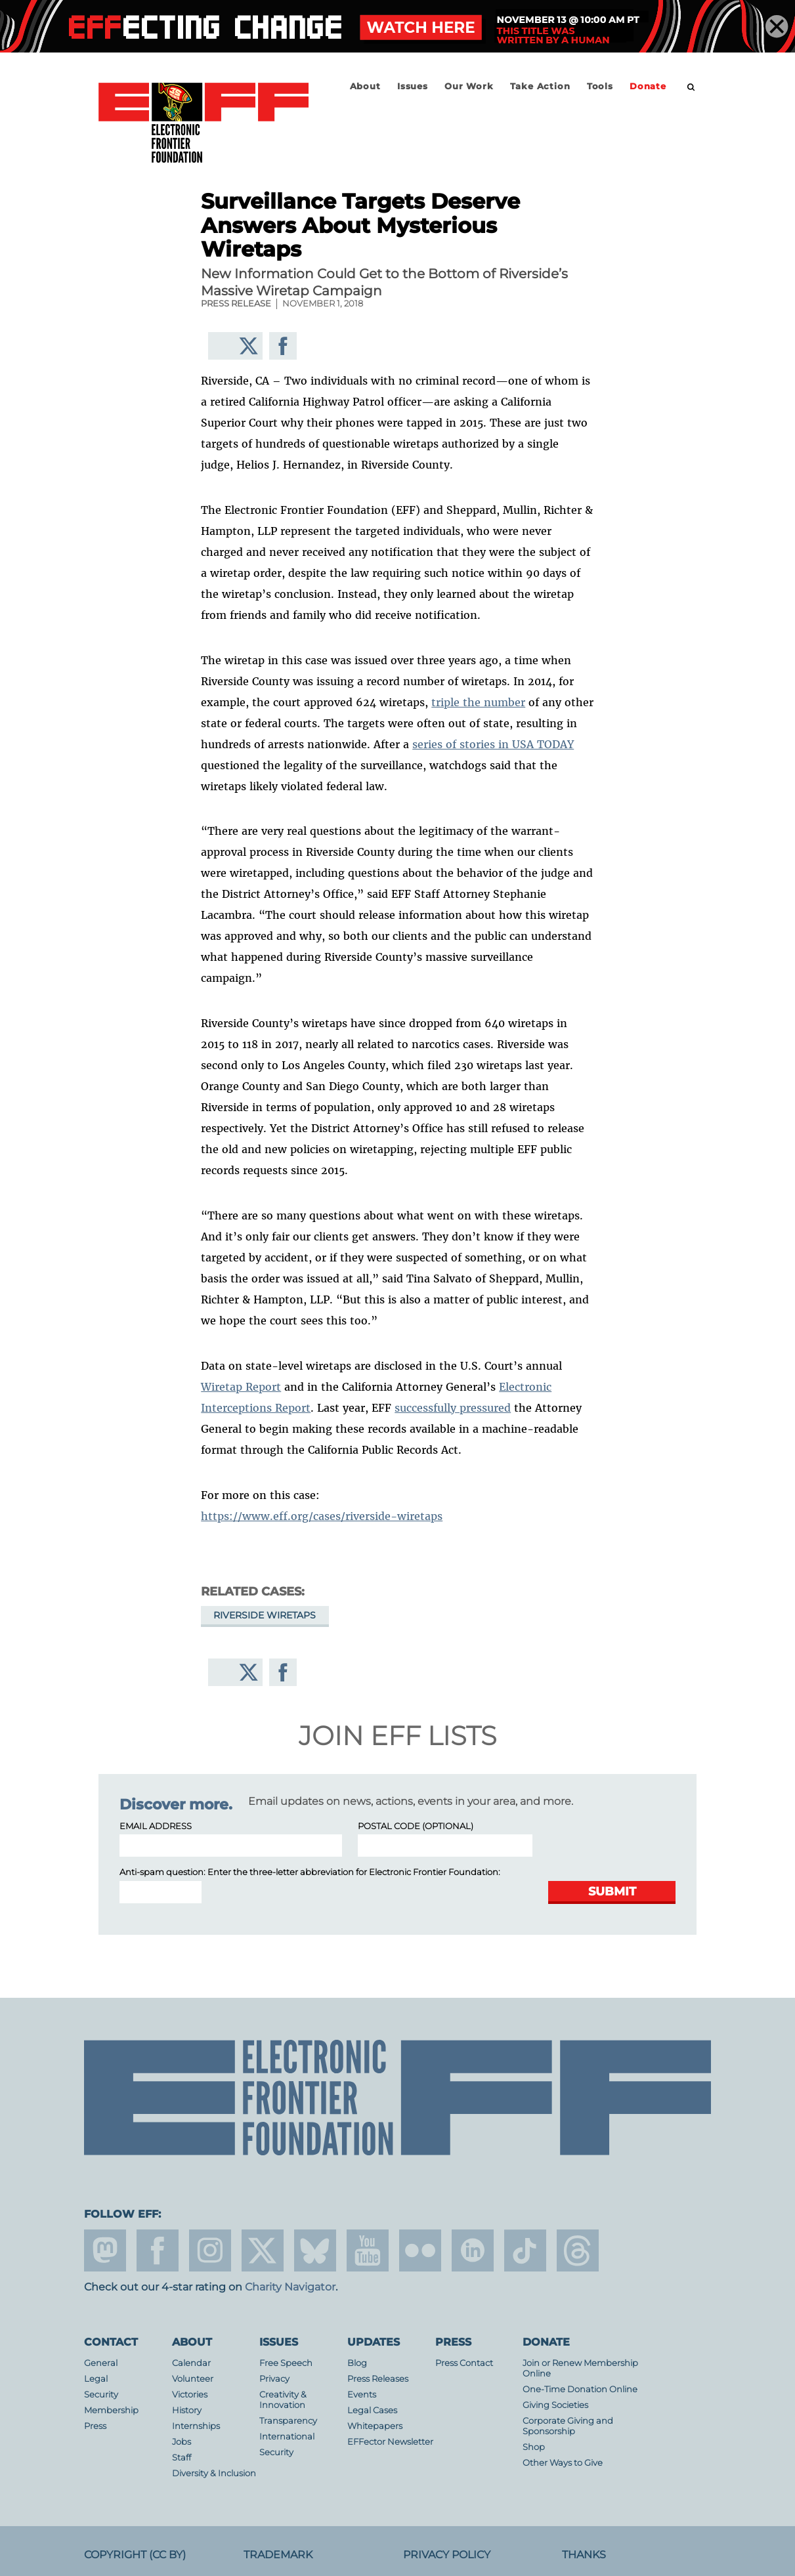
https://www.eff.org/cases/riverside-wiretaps (321, 1516)
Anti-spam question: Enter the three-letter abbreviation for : (309, 1872)
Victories (189, 2394)
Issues (412, 86)
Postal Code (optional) (415, 1826)
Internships (196, 2426)
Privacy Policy (446, 2554)
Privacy (274, 2379)
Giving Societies (555, 2405)
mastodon (105, 2250)
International (286, 2436)
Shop (534, 2447)
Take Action (540, 86)
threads (578, 2250)
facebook (158, 2250)
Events (361, 2394)
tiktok (525, 2250)
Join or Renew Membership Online (580, 2368)
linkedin (473, 2250)
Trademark (278, 2554)
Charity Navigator (290, 2287)
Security (101, 2394)
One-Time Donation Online (580, 2389)
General (101, 2363)
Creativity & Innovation (283, 2400)
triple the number (478, 702)
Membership (111, 2410)
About (365, 86)
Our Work (468, 86)
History (187, 2410)
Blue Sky (315, 2250)
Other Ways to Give (563, 2463)
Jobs (181, 2442)
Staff (181, 2457)
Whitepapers (374, 2426)
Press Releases (377, 2379)
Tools (600, 86)
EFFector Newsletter (390, 2442)
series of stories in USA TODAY (493, 744)
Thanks (584, 2554)
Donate (648, 86)
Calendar (191, 2363)
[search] (691, 87)
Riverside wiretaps (264, 1615)
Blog (357, 2363)
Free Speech (285, 2363)
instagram (210, 2250)
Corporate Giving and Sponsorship (568, 2426)
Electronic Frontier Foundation (203, 123)
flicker (420, 2250)
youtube (368, 2250)
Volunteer (192, 2379)
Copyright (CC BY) (135, 2554)
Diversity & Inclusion (214, 2473)
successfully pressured (453, 1407)
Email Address (155, 1826)
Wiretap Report (241, 1386)
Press (95, 2426)
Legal (96, 2379)
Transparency (288, 2421)
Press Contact (464, 2363)
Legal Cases (372, 2410)
